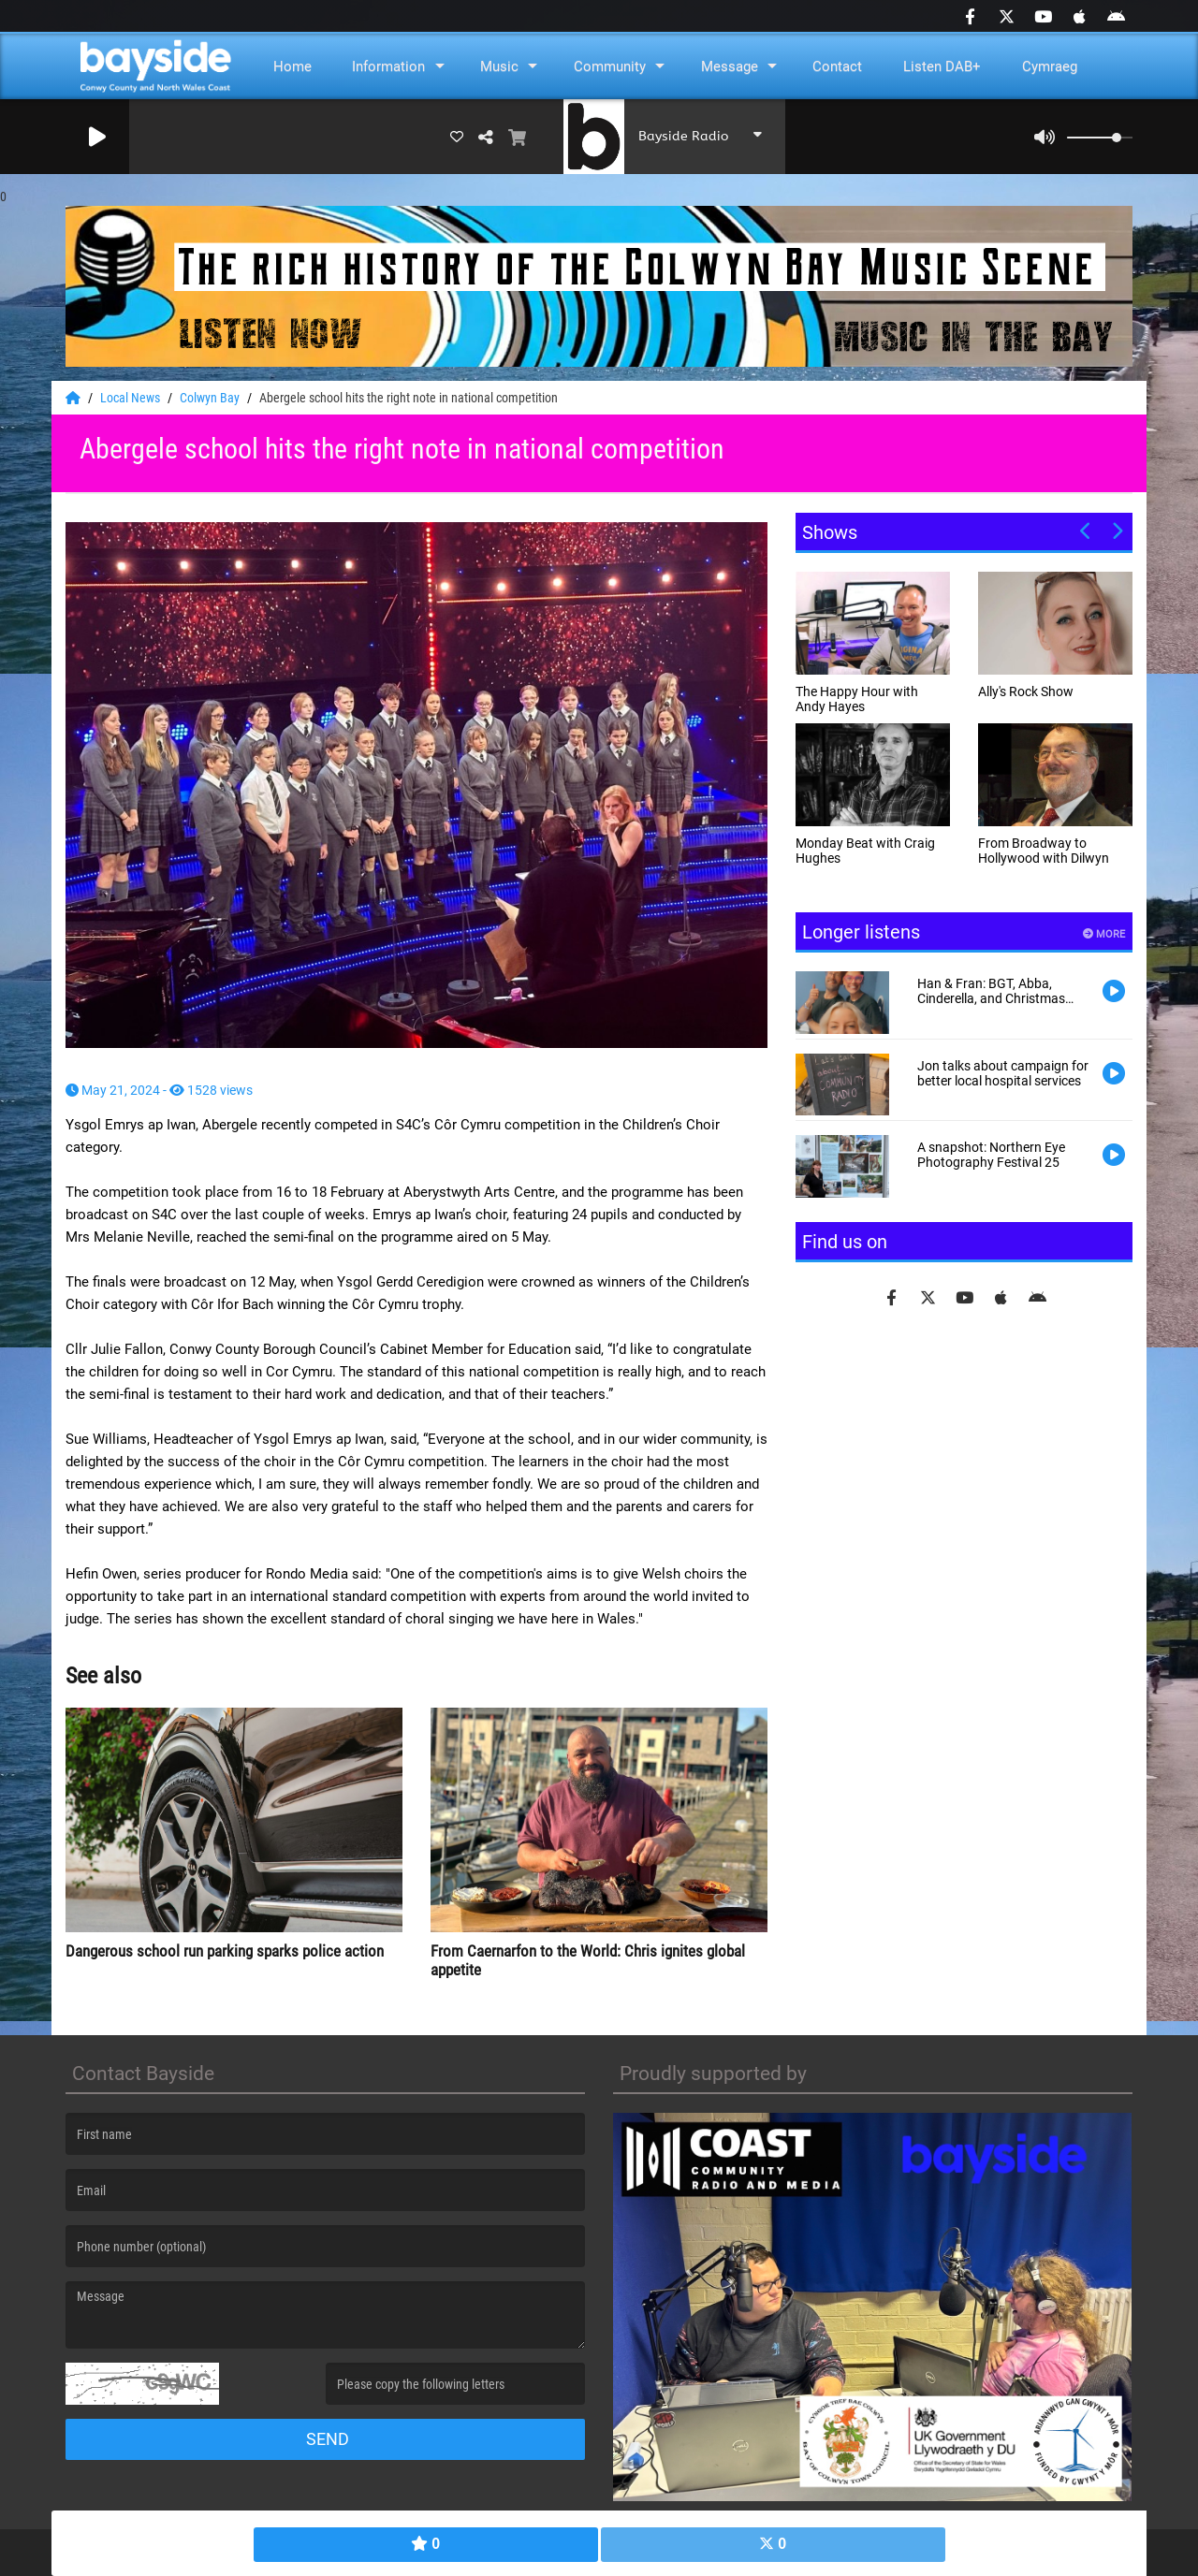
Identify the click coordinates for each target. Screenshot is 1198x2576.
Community (610, 66)
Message (729, 66)
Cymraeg (1049, 66)
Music (499, 66)
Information (388, 66)
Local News (131, 397)
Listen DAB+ (942, 66)
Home (292, 66)
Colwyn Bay (211, 397)
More (1104, 934)
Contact (837, 66)
